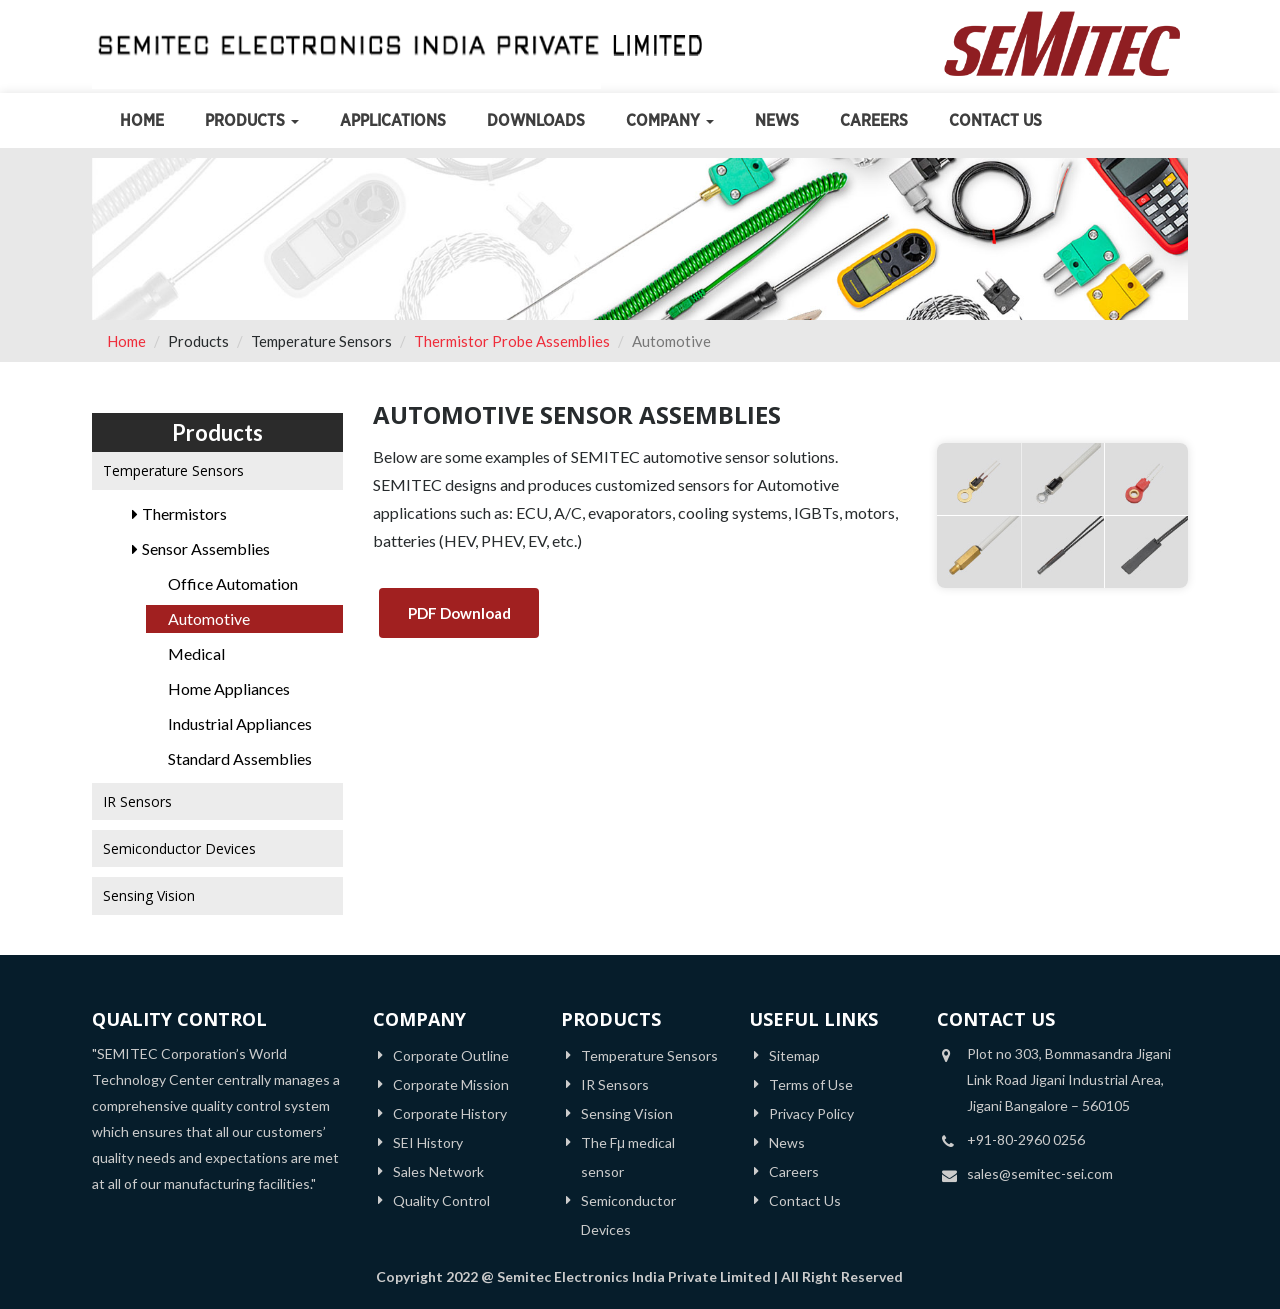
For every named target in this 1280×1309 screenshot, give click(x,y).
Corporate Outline (451, 1055)
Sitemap (794, 1055)
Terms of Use (811, 1084)
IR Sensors (615, 1084)
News (777, 121)
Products (252, 121)
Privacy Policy (811, 1113)
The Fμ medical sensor (628, 1157)
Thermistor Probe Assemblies (512, 341)
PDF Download (459, 613)
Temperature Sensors (649, 1055)
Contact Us (995, 121)
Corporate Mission (451, 1084)
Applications (393, 121)
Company (670, 121)
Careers (874, 121)
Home (142, 121)
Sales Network (438, 1171)
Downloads (536, 121)
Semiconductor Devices (628, 1215)
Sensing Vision (627, 1113)
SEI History (428, 1142)
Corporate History (450, 1113)
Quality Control (441, 1200)
